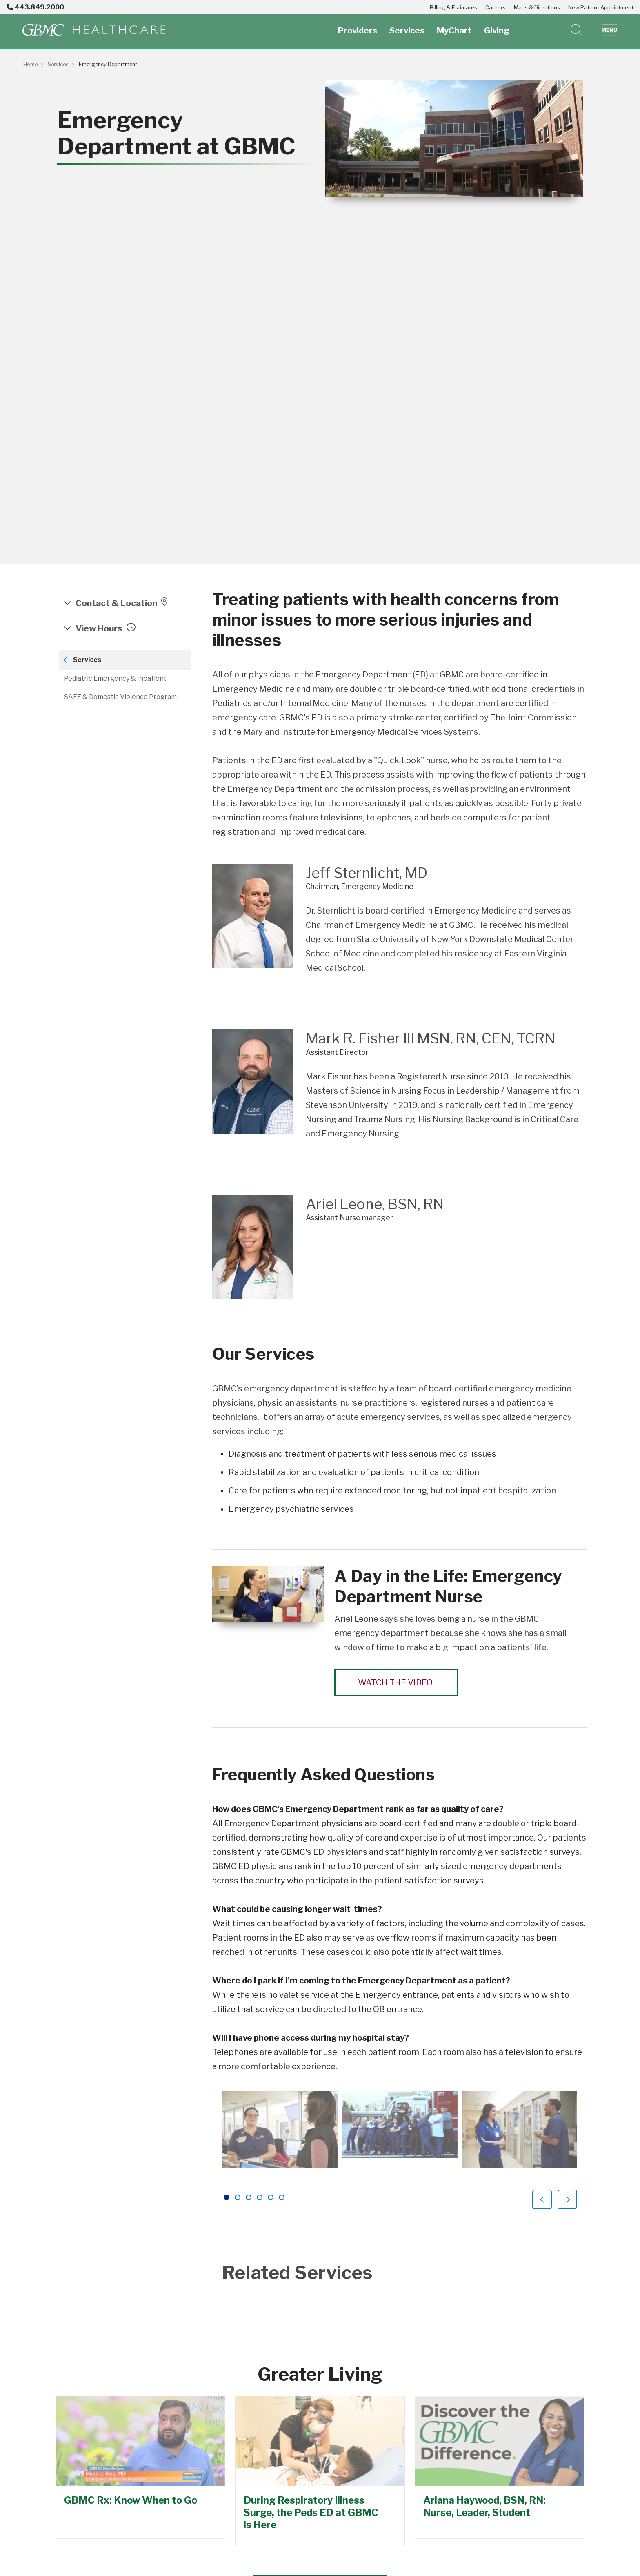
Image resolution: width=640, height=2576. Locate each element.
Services (407, 26)
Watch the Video (396, 1682)
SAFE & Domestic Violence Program (120, 697)
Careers (495, 7)
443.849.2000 (35, 7)
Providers (357, 26)
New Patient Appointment (600, 7)
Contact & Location (122, 603)
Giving (497, 26)
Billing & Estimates (453, 7)
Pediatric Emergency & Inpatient (115, 678)
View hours (105, 628)
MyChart (454, 26)
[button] (610, 30)
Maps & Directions (537, 7)
